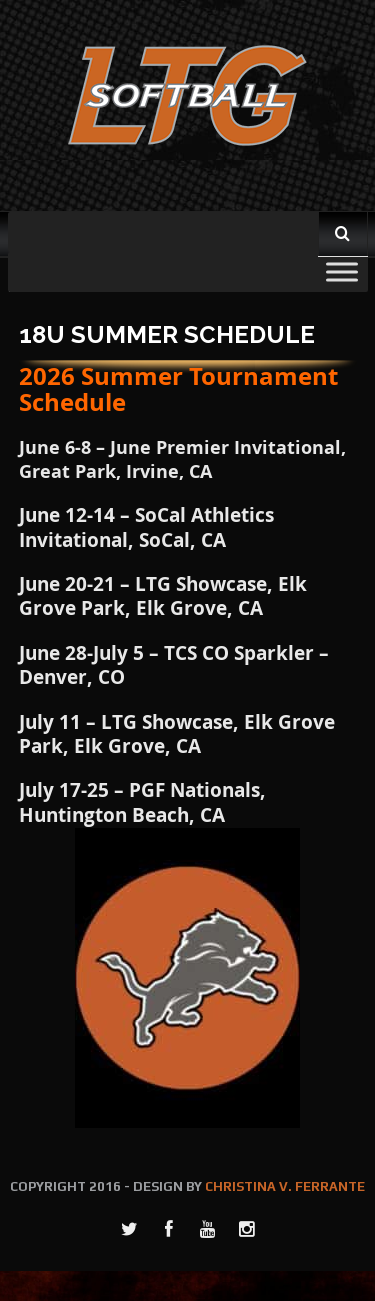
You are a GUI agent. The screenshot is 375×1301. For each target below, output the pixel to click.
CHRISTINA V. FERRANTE (285, 1186)
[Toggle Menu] (342, 271)
